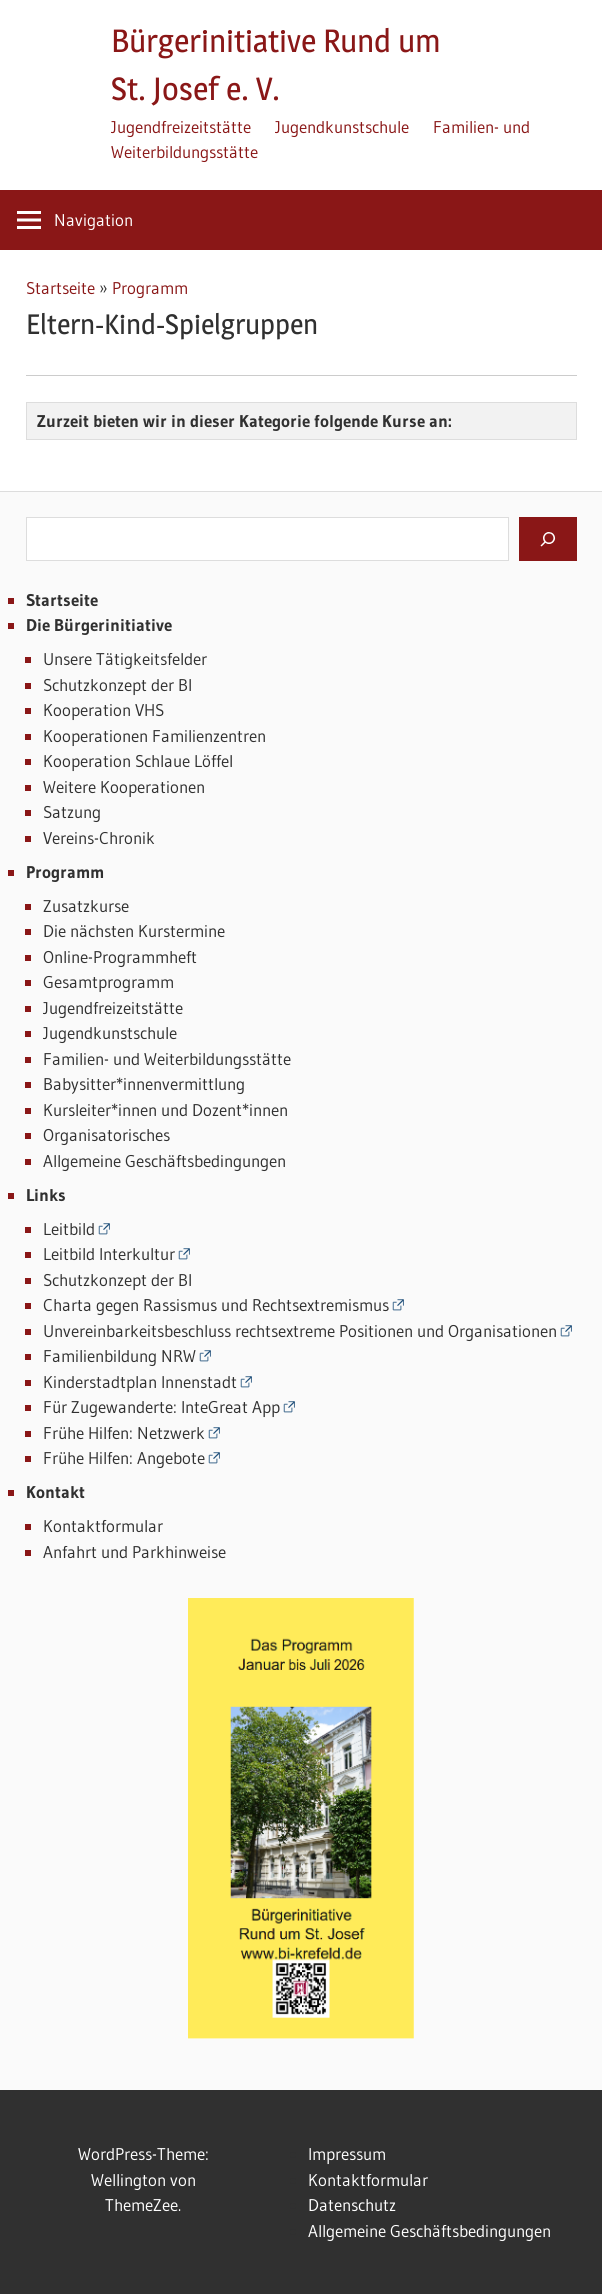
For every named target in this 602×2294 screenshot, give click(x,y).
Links (46, 1194)
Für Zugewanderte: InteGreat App (161, 1406)
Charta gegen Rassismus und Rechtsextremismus (216, 1304)
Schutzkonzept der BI (117, 684)
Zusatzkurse (86, 905)
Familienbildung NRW (119, 1355)
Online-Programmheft (120, 956)
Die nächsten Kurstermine (134, 930)
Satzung (72, 811)
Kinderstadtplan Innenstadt (140, 1381)
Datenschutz (352, 2204)
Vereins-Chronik (99, 837)
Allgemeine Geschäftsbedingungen (164, 1160)
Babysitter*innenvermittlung (144, 1083)
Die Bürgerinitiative (99, 624)
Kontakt (55, 1491)
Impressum (347, 2153)
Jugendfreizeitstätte (181, 126)
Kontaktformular (103, 1525)
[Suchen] (548, 539)
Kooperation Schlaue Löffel (138, 760)
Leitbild (69, 1228)
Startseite (60, 287)
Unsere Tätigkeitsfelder (125, 658)
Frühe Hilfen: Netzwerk (124, 1432)
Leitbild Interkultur (109, 1253)
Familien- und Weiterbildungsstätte (167, 1058)
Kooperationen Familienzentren (154, 735)
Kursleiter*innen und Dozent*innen (165, 1109)
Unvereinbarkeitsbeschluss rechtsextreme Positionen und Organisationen (300, 1330)
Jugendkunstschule (342, 126)
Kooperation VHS (103, 709)
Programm (150, 287)
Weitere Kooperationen (124, 786)
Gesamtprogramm (108, 981)
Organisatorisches (106, 1134)
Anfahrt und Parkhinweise (134, 1551)
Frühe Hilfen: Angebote (124, 1457)
